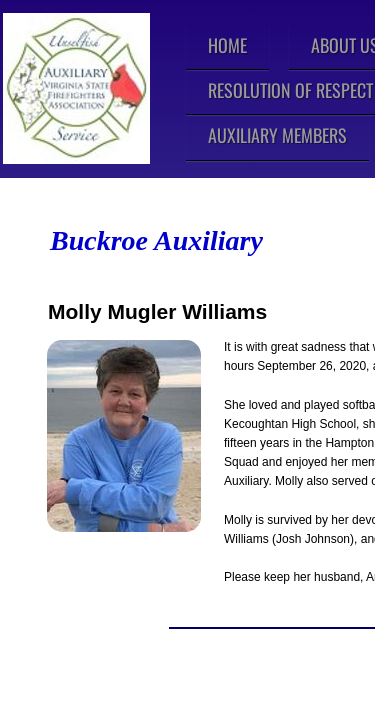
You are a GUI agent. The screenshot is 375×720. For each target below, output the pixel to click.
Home (227, 45)
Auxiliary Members (277, 135)
